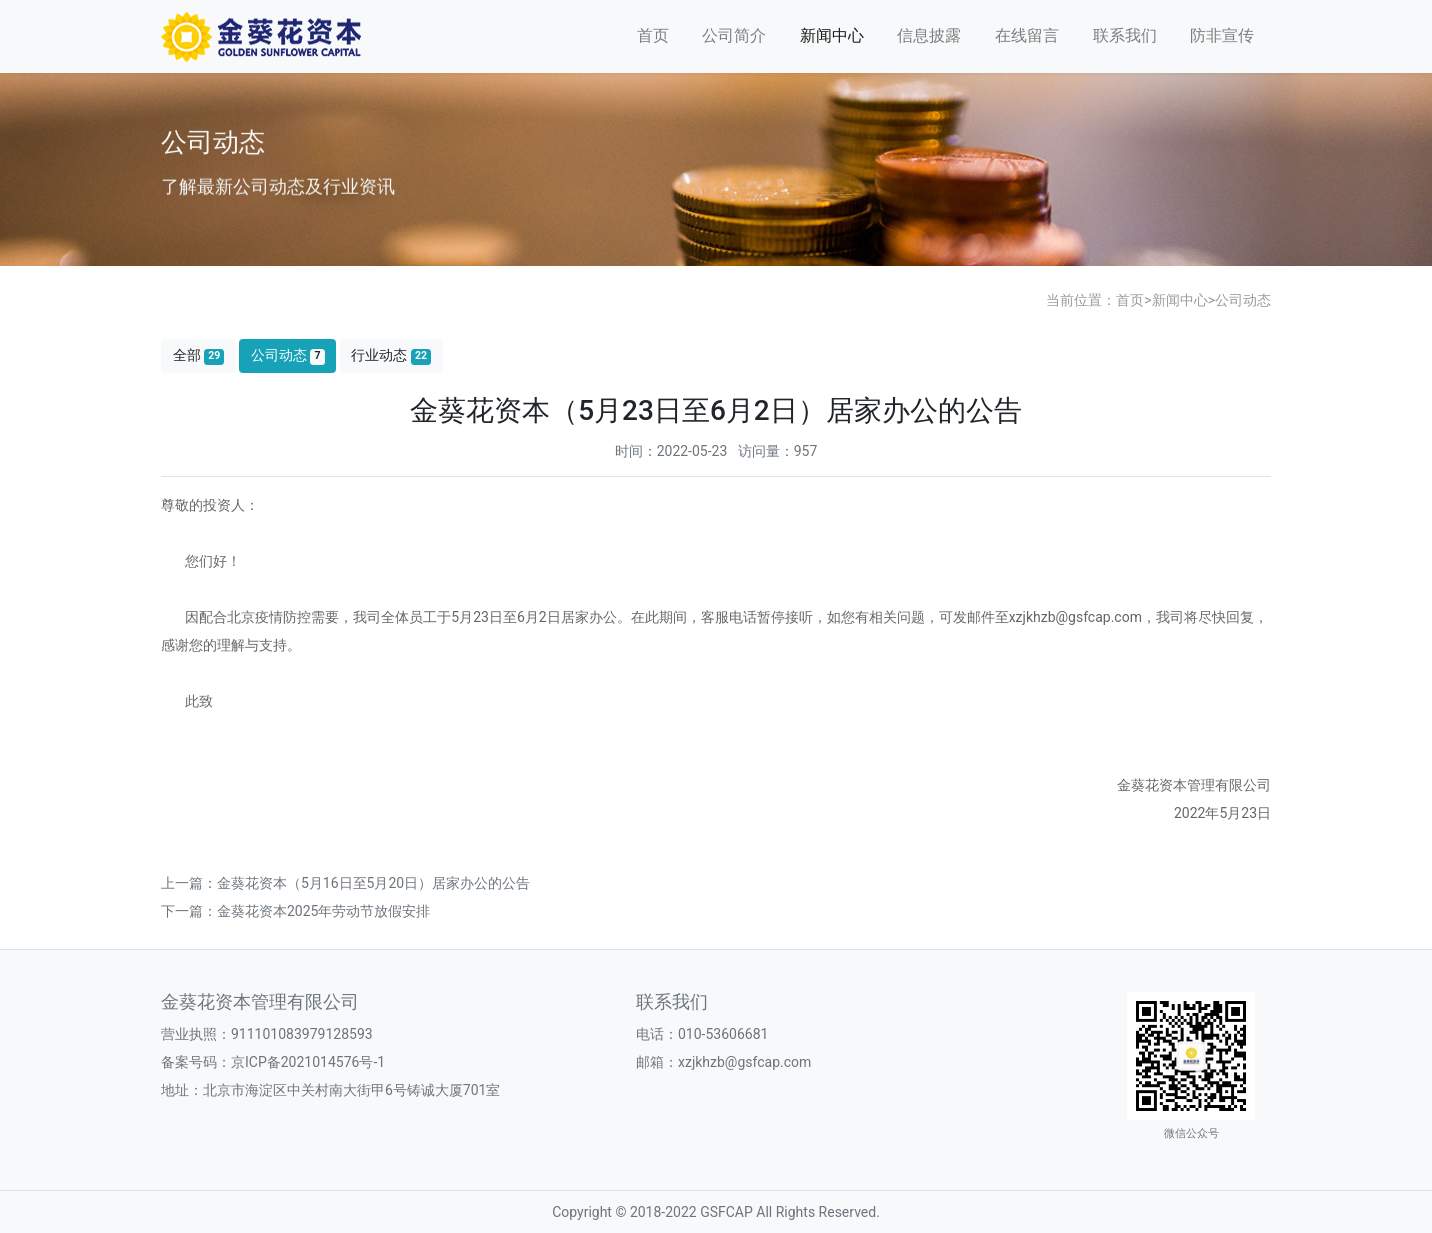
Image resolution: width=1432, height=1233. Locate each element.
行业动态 (391, 355)
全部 (199, 355)
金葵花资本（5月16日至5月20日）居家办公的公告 (373, 883)
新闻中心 (832, 35)
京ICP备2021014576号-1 (308, 1062)
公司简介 (734, 35)
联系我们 (1125, 35)
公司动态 (1243, 300)
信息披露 (929, 35)
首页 (653, 35)
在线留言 (1027, 35)
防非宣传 (1222, 35)
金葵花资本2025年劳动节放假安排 (323, 911)
